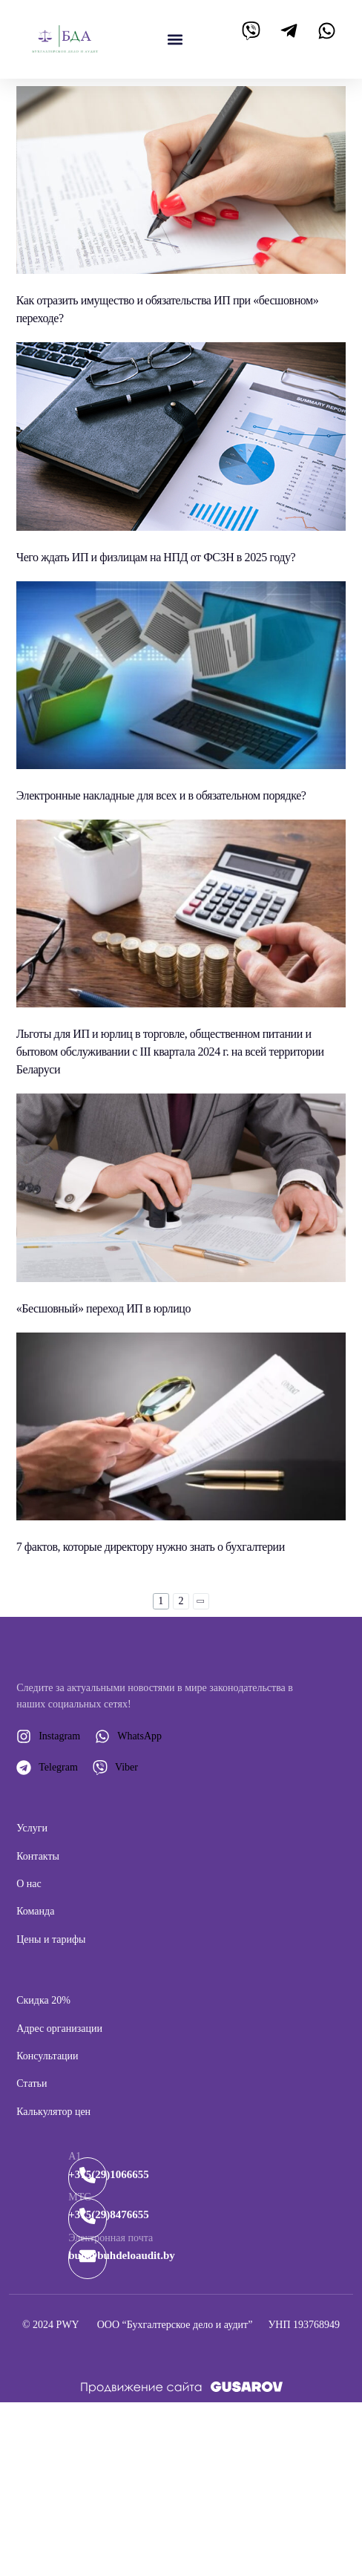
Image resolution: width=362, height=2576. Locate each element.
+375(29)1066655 (108, 2174)
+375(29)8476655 (108, 2214)
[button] (175, 39)
